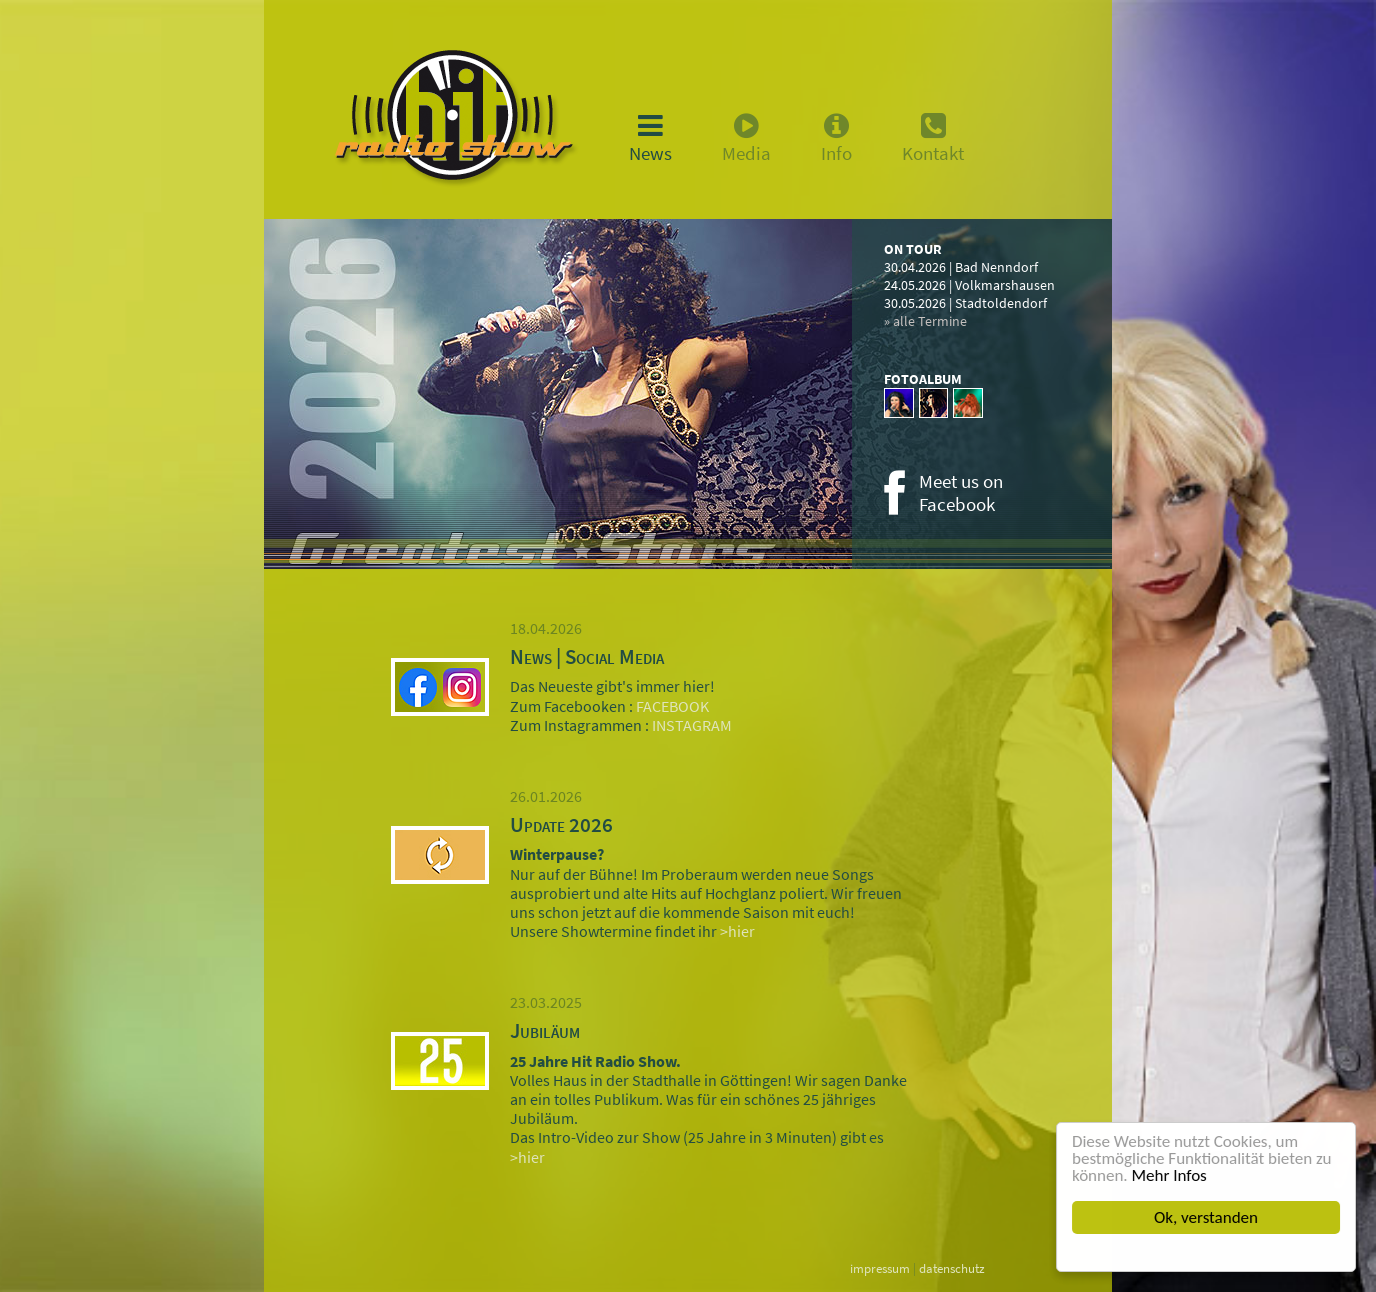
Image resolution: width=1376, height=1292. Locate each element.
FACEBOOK (671, 706)
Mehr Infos (1169, 1175)
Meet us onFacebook (961, 492)
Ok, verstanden (1206, 1217)
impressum (880, 1268)
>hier (737, 931)
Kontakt (933, 138)
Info (836, 138)
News (650, 138)
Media (746, 138)
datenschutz (952, 1268)
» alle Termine (925, 321)
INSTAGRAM (690, 725)
